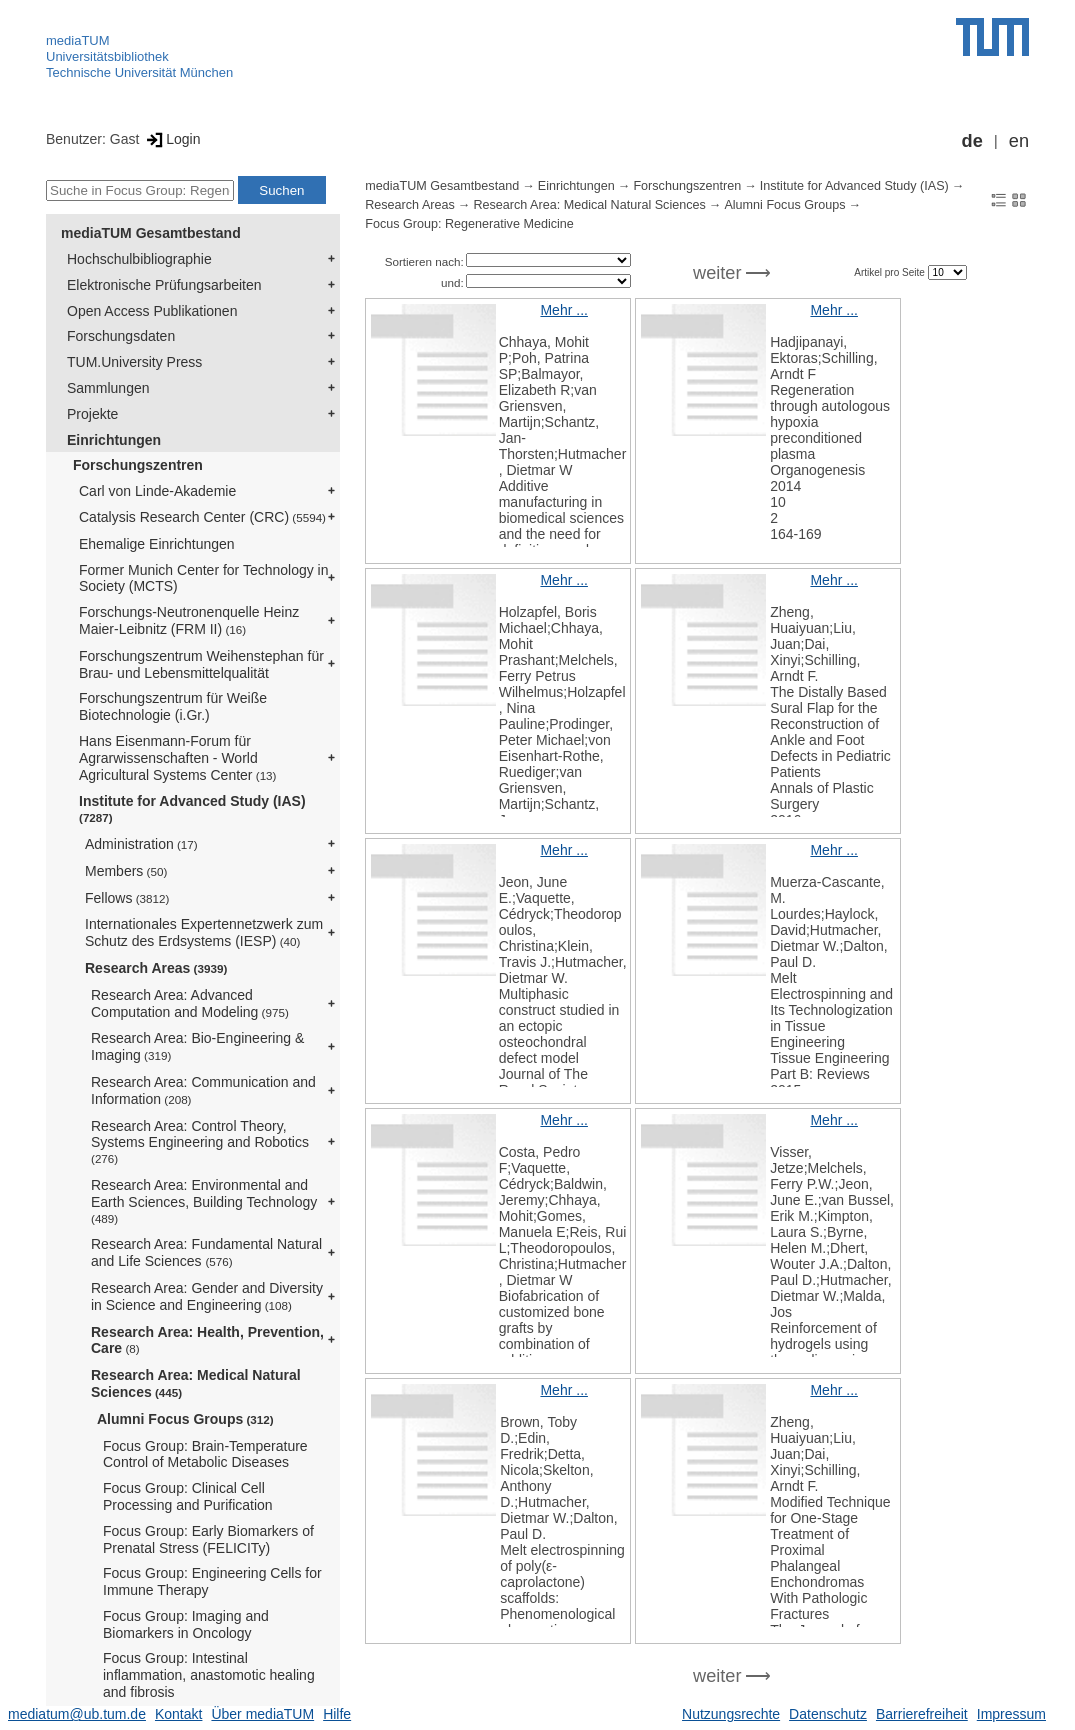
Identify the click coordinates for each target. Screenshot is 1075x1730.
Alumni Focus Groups (185, 1419)
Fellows (127, 898)
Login (171, 139)
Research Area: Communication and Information (203, 1090)
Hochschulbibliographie (139, 259)
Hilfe (337, 1714)
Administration (141, 844)
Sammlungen (108, 388)
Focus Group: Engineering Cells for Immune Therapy (212, 1581)
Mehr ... (563, 310)
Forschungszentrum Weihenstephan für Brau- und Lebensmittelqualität (201, 664)
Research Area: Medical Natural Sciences (196, 1383)
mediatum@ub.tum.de (77, 1714)
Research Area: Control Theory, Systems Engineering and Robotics (200, 1142)
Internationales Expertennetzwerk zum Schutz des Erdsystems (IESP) (204, 932)
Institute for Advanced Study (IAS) (192, 808)
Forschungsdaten (121, 336)
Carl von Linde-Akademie (157, 491)
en (1019, 141)
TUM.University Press (134, 362)
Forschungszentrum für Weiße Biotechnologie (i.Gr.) (173, 706)
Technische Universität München (139, 72)
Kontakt (178, 1714)
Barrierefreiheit (922, 1714)
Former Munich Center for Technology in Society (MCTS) (204, 578)
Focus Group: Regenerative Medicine (469, 224)
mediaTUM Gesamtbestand (151, 233)
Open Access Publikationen (152, 311)
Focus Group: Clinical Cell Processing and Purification (188, 1496)
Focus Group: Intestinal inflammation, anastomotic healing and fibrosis (209, 1675)
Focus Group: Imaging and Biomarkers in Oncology (186, 1624)
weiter (717, 273)
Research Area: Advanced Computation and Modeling (190, 1003)
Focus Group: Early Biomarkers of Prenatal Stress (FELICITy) (208, 1539)
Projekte (92, 414)
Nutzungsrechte (731, 1714)
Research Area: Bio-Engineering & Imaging (197, 1046)
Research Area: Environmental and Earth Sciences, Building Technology (204, 1201)
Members (126, 871)
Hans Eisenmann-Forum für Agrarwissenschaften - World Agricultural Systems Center (177, 758)
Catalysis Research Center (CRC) (202, 517)
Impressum (1011, 1714)
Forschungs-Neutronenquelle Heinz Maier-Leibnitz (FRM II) (189, 620)
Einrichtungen (114, 440)
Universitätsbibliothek (107, 56)
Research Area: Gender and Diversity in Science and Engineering (207, 1296)
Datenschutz (828, 1714)
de (972, 141)
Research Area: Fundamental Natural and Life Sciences (206, 1252)
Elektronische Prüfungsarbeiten (164, 285)
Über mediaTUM (262, 1714)
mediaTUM (78, 40)
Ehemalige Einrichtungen (157, 544)
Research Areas (156, 968)
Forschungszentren (138, 465)
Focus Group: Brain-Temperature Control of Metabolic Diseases (205, 1454)
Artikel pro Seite (890, 272)
